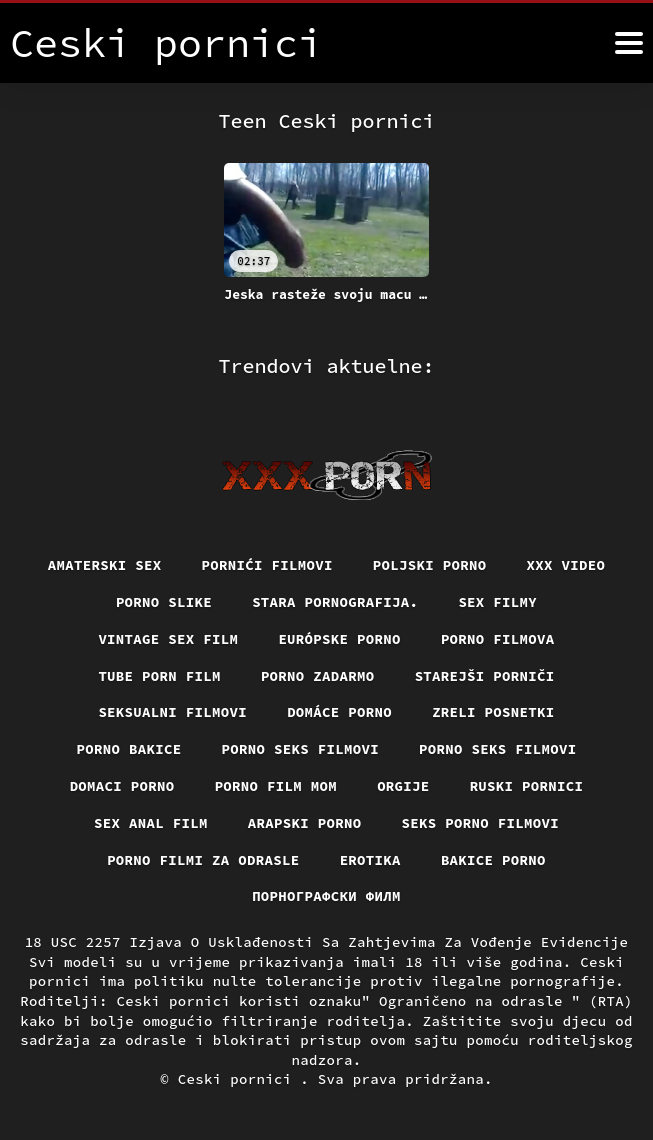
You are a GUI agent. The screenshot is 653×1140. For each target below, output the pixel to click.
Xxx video (566, 565)
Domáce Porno (339, 712)
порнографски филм (326, 896)
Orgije (403, 786)
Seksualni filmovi (172, 712)
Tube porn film (159, 676)
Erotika (370, 860)
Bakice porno (493, 860)
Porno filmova (498, 639)
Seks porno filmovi (481, 823)
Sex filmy (497, 602)
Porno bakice (129, 749)
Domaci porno (122, 786)
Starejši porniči (485, 676)
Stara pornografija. (335, 602)
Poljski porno (430, 565)
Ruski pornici (527, 786)
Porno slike (164, 602)
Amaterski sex (105, 565)
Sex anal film (151, 823)
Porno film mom (276, 786)
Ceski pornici (239, 1079)
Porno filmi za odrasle (203, 860)
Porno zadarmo (318, 676)
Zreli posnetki (493, 712)
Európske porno (339, 639)
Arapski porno (305, 823)
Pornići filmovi (267, 565)
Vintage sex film (168, 639)
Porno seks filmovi (301, 749)
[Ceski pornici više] (629, 43)
